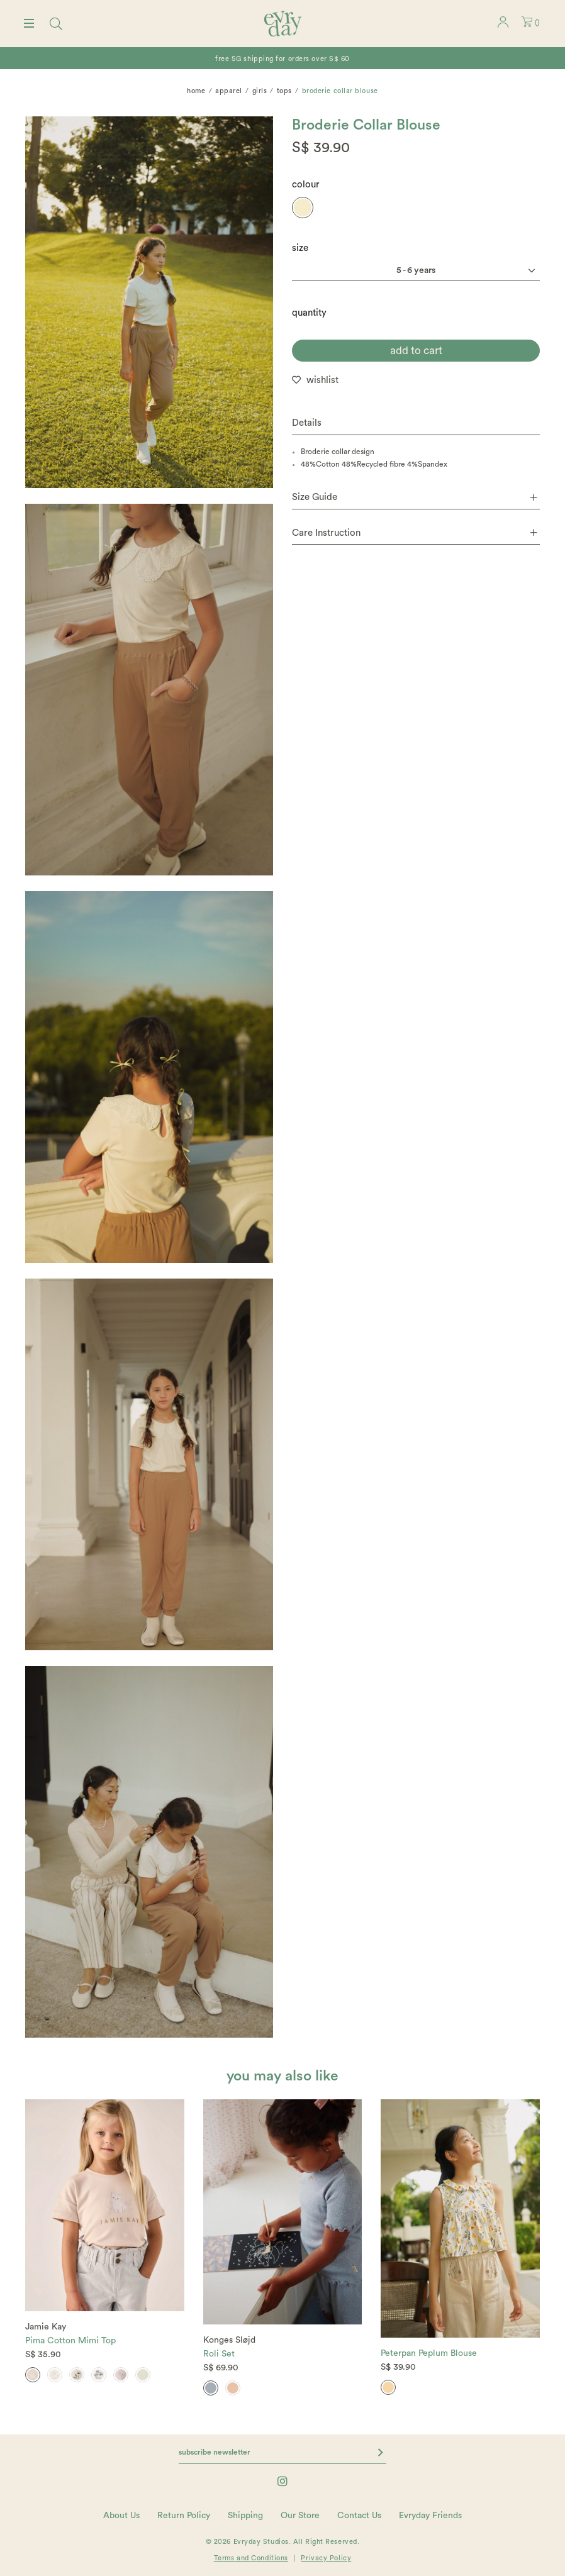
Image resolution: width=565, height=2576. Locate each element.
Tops (284, 90)
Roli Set (219, 2354)
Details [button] (307, 423)
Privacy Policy (326, 2558)
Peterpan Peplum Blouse (429, 2353)
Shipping (245, 2515)
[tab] (416, 423)
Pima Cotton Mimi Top (70, 2340)
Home (196, 90)
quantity (309, 313)
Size (300, 248)
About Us (121, 2515)
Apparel (228, 90)
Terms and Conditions (251, 2558)
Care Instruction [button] (414, 533)
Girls (259, 90)
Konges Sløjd (229, 2340)
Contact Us (359, 2515)
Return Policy (183, 2515)
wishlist (322, 380)
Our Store (300, 2515)
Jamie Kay (45, 2327)
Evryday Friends (430, 2515)
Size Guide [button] (414, 497)
